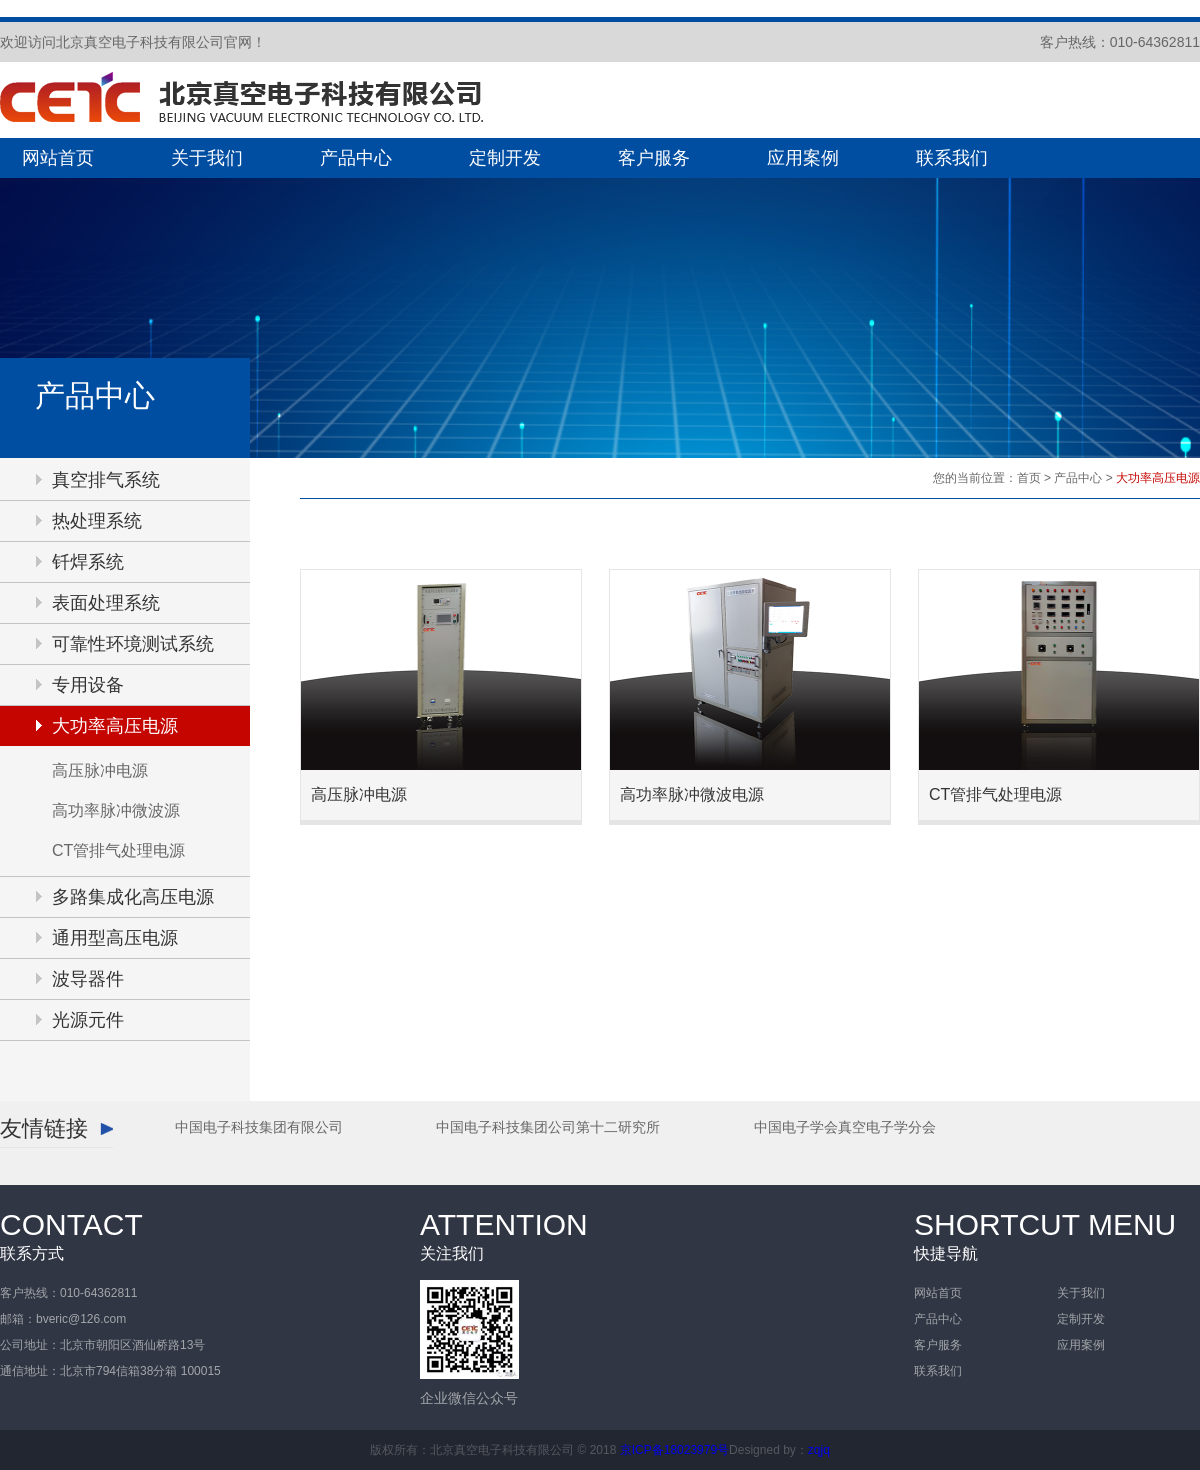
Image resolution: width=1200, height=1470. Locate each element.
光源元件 (88, 1020)
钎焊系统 (88, 562)
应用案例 (803, 158)
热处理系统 (97, 521)
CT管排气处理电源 (118, 850)
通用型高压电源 (115, 938)
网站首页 (58, 158)
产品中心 (356, 158)
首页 (1029, 478)
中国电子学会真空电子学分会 (845, 1127)
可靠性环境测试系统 (133, 644)
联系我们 (952, 158)
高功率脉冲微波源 (116, 810)
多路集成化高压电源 (133, 897)
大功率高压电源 (115, 726)
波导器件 (88, 979)
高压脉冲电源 (100, 770)
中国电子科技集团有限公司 (259, 1127)
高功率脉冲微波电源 (692, 794)
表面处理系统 (106, 603)
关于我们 (207, 158)
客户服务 (654, 158)
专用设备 (88, 685)
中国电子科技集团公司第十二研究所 (548, 1127)
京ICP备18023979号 (674, 1450)
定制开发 (505, 158)
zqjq (819, 1450)
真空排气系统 (106, 480)
